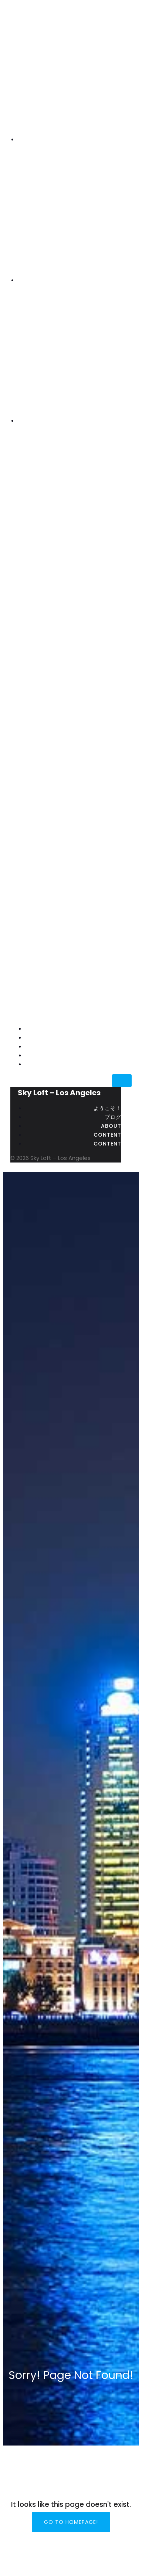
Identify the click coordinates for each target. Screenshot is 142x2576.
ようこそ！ (118, 1028)
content (118, 1055)
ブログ (123, 1037)
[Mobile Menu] (122, 1080)
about (121, 1046)
